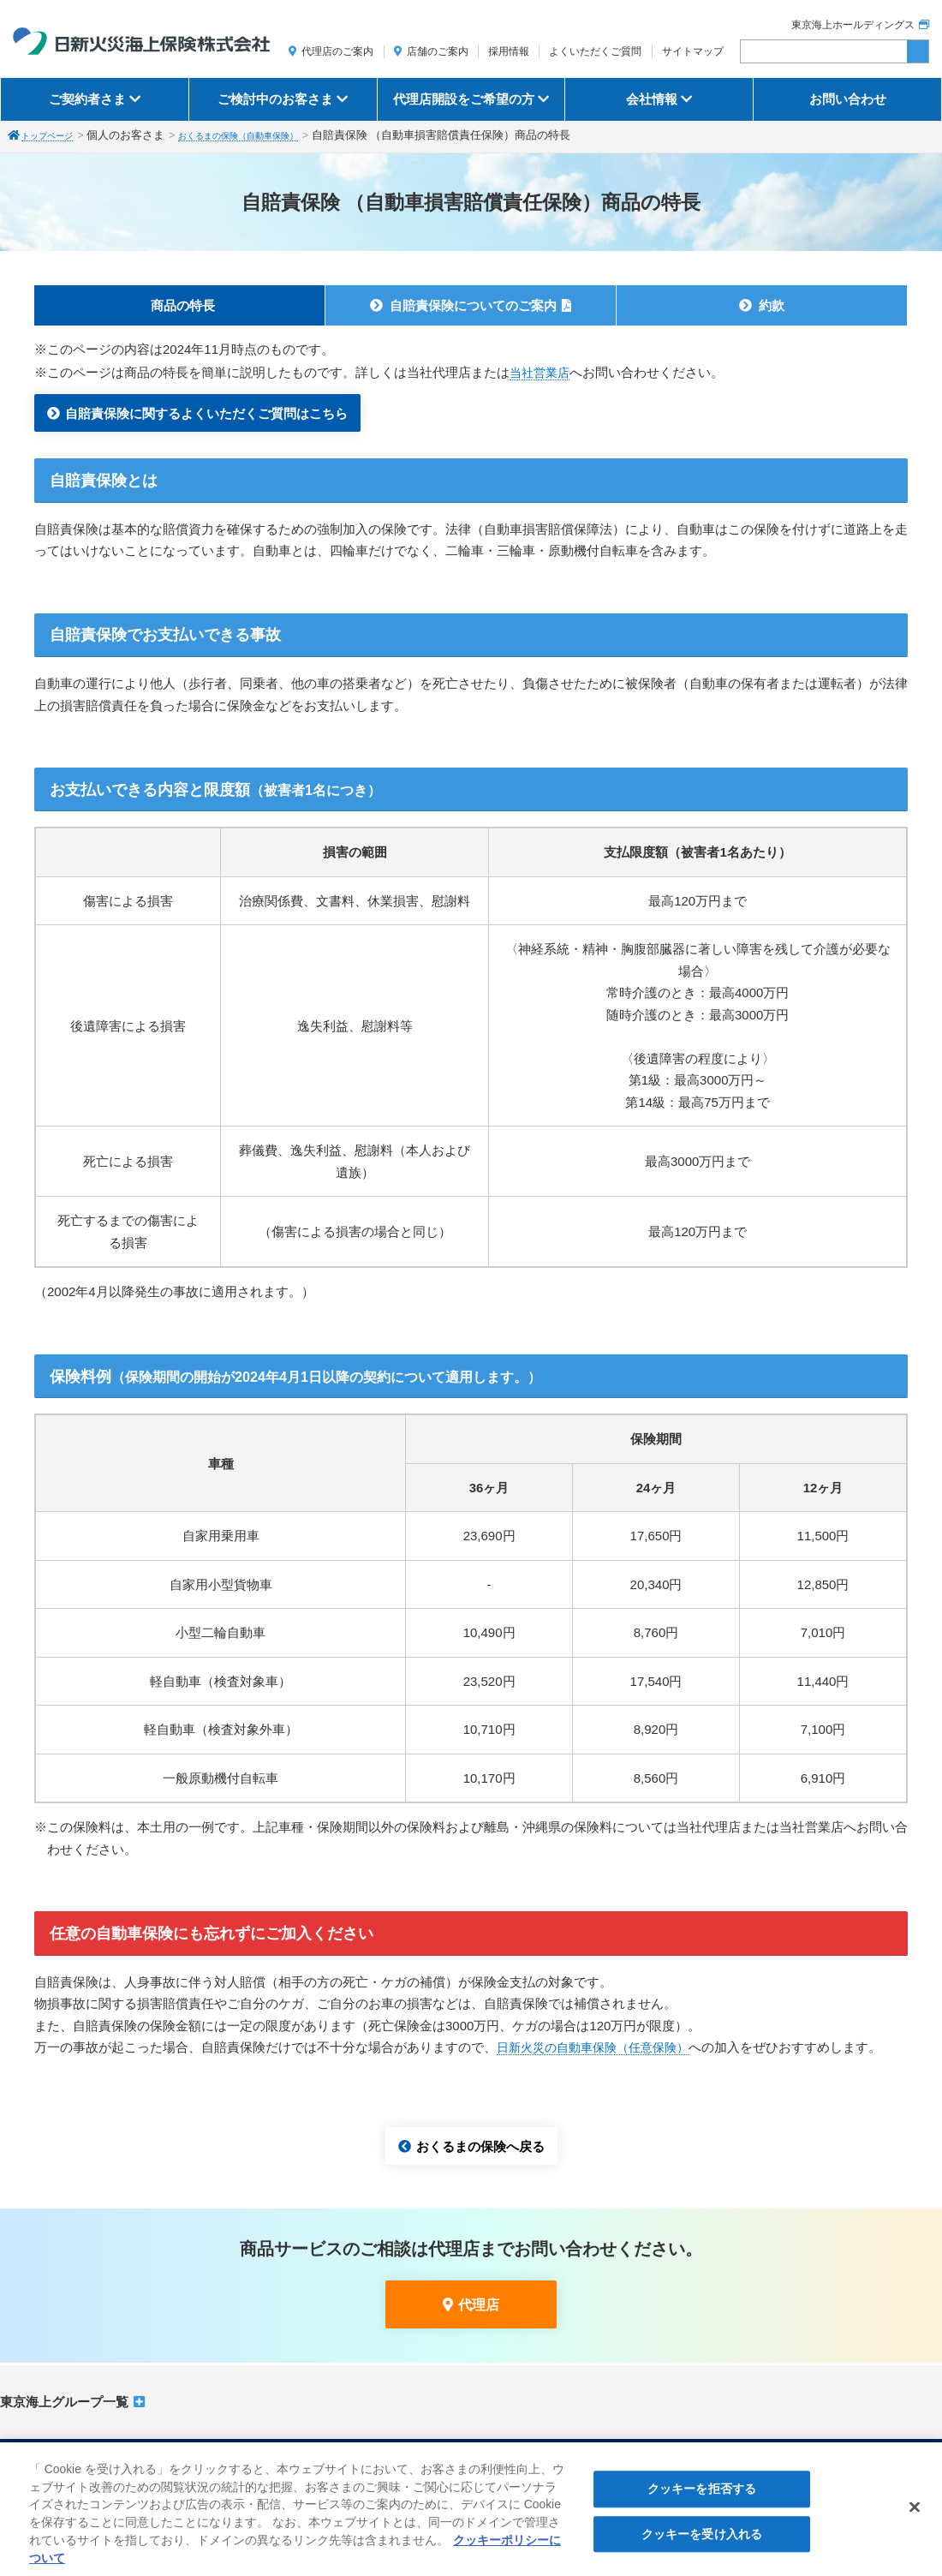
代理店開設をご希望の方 (463, 99)
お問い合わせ (847, 99)
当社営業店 (542, 372)
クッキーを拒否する (701, 2495)
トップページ (54, 135)
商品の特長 (183, 305)
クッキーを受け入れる (701, 2540)
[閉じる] (914, 2513)
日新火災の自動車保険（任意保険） (599, 2047)
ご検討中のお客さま (275, 99)
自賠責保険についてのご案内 (473, 305)
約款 (771, 305)
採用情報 (508, 51)
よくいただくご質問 (595, 51)
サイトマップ (693, 51)
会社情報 (651, 99)
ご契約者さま (87, 99)
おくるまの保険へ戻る (480, 2146)
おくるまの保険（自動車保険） (271, 135)
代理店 (478, 2305)
